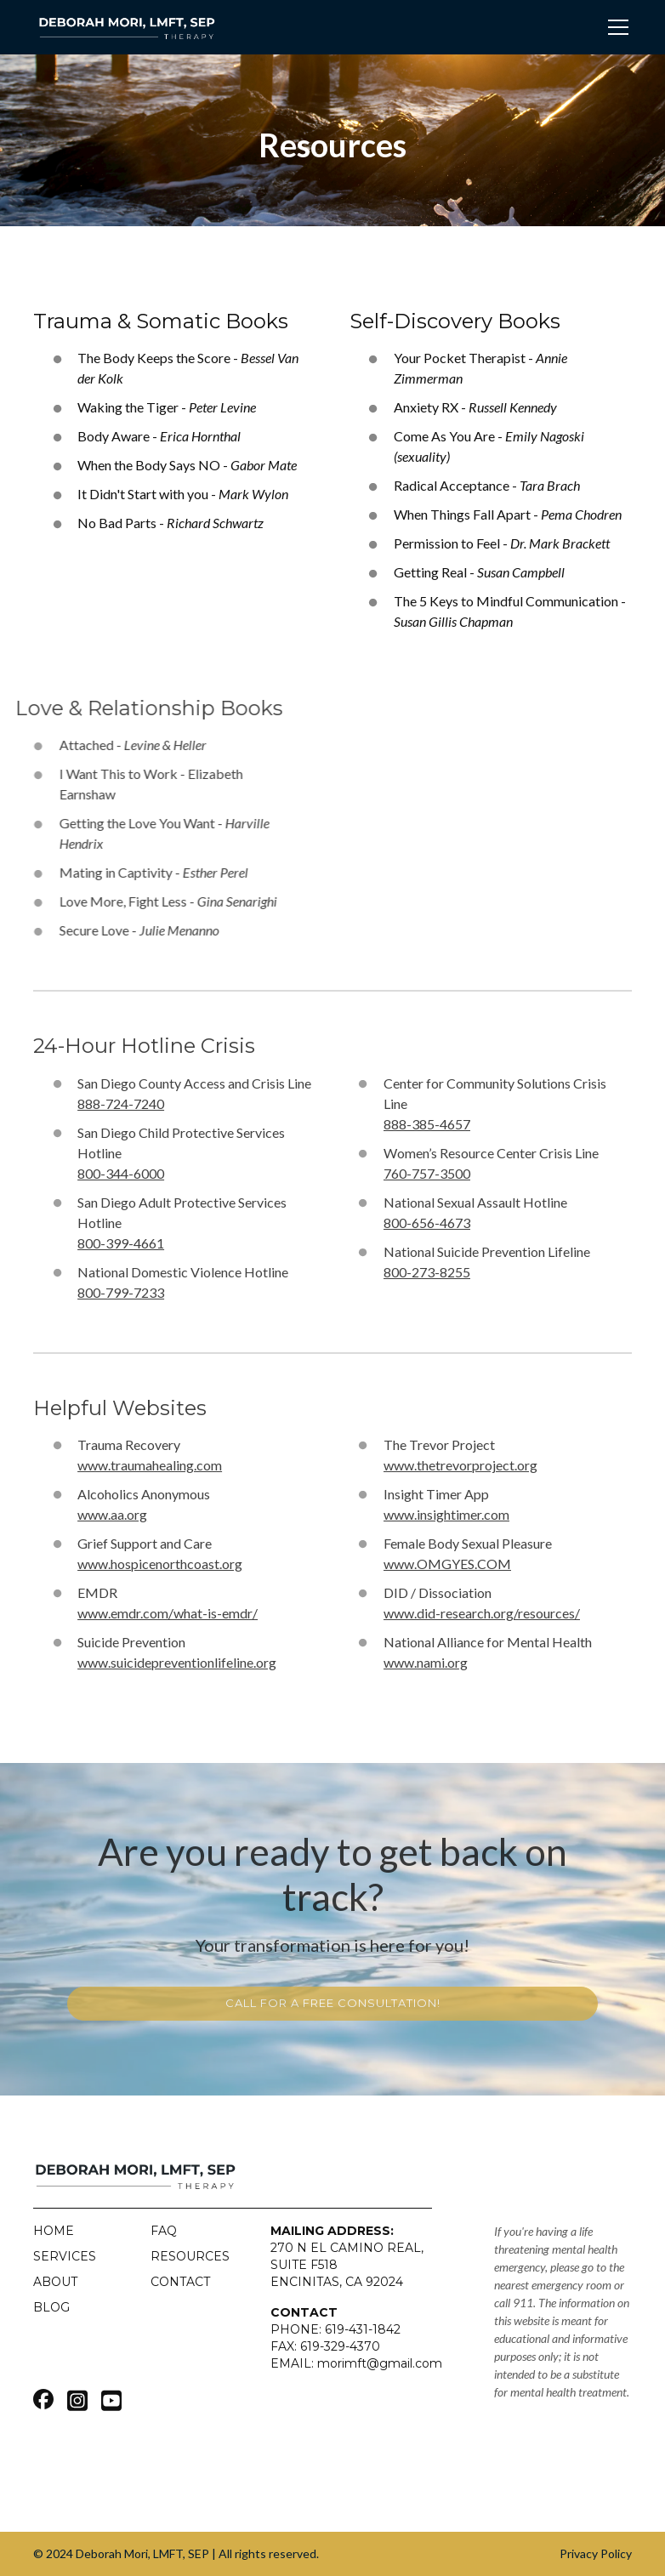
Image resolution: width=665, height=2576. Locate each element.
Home (53, 2230)
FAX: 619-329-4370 (325, 2346)
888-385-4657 (427, 1124)
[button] (615, 27)
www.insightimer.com (446, 1514)
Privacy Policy (596, 2553)
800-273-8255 (427, 1272)
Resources (190, 2256)
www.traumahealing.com (149, 1465)
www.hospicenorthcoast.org (159, 1563)
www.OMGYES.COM (447, 1563)
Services (64, 2256)
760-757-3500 (427, 1173)
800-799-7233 (120, 1292)
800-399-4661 (120, 1243)
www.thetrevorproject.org (460, 1465)
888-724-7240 (120, 1103)
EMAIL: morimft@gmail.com (356, 2363)
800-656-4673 (427, 1222)
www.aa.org (112, 1514)
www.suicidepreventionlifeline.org (176, 1662)
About (55, 2281)
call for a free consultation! (332, 2003)
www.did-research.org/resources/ (482, 1613)
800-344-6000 (120, 1173)
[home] (126, 27)
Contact (180, 2281)
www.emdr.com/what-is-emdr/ (167, 1613)
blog (51, 2307)
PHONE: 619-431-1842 (335, 2329)
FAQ (164, 2230)
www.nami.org (426, 1662)
